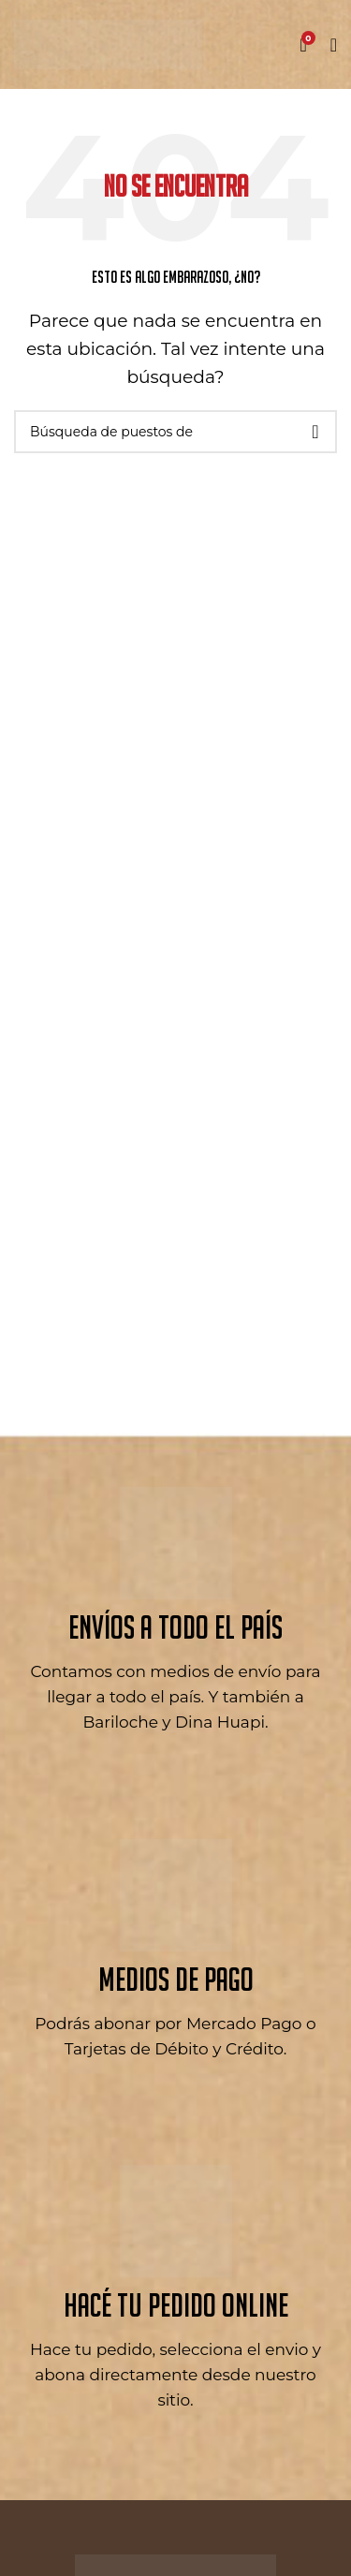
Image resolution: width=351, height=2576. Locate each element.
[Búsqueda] (175, 431)
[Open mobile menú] (333, 45)
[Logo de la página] (108, 43)
